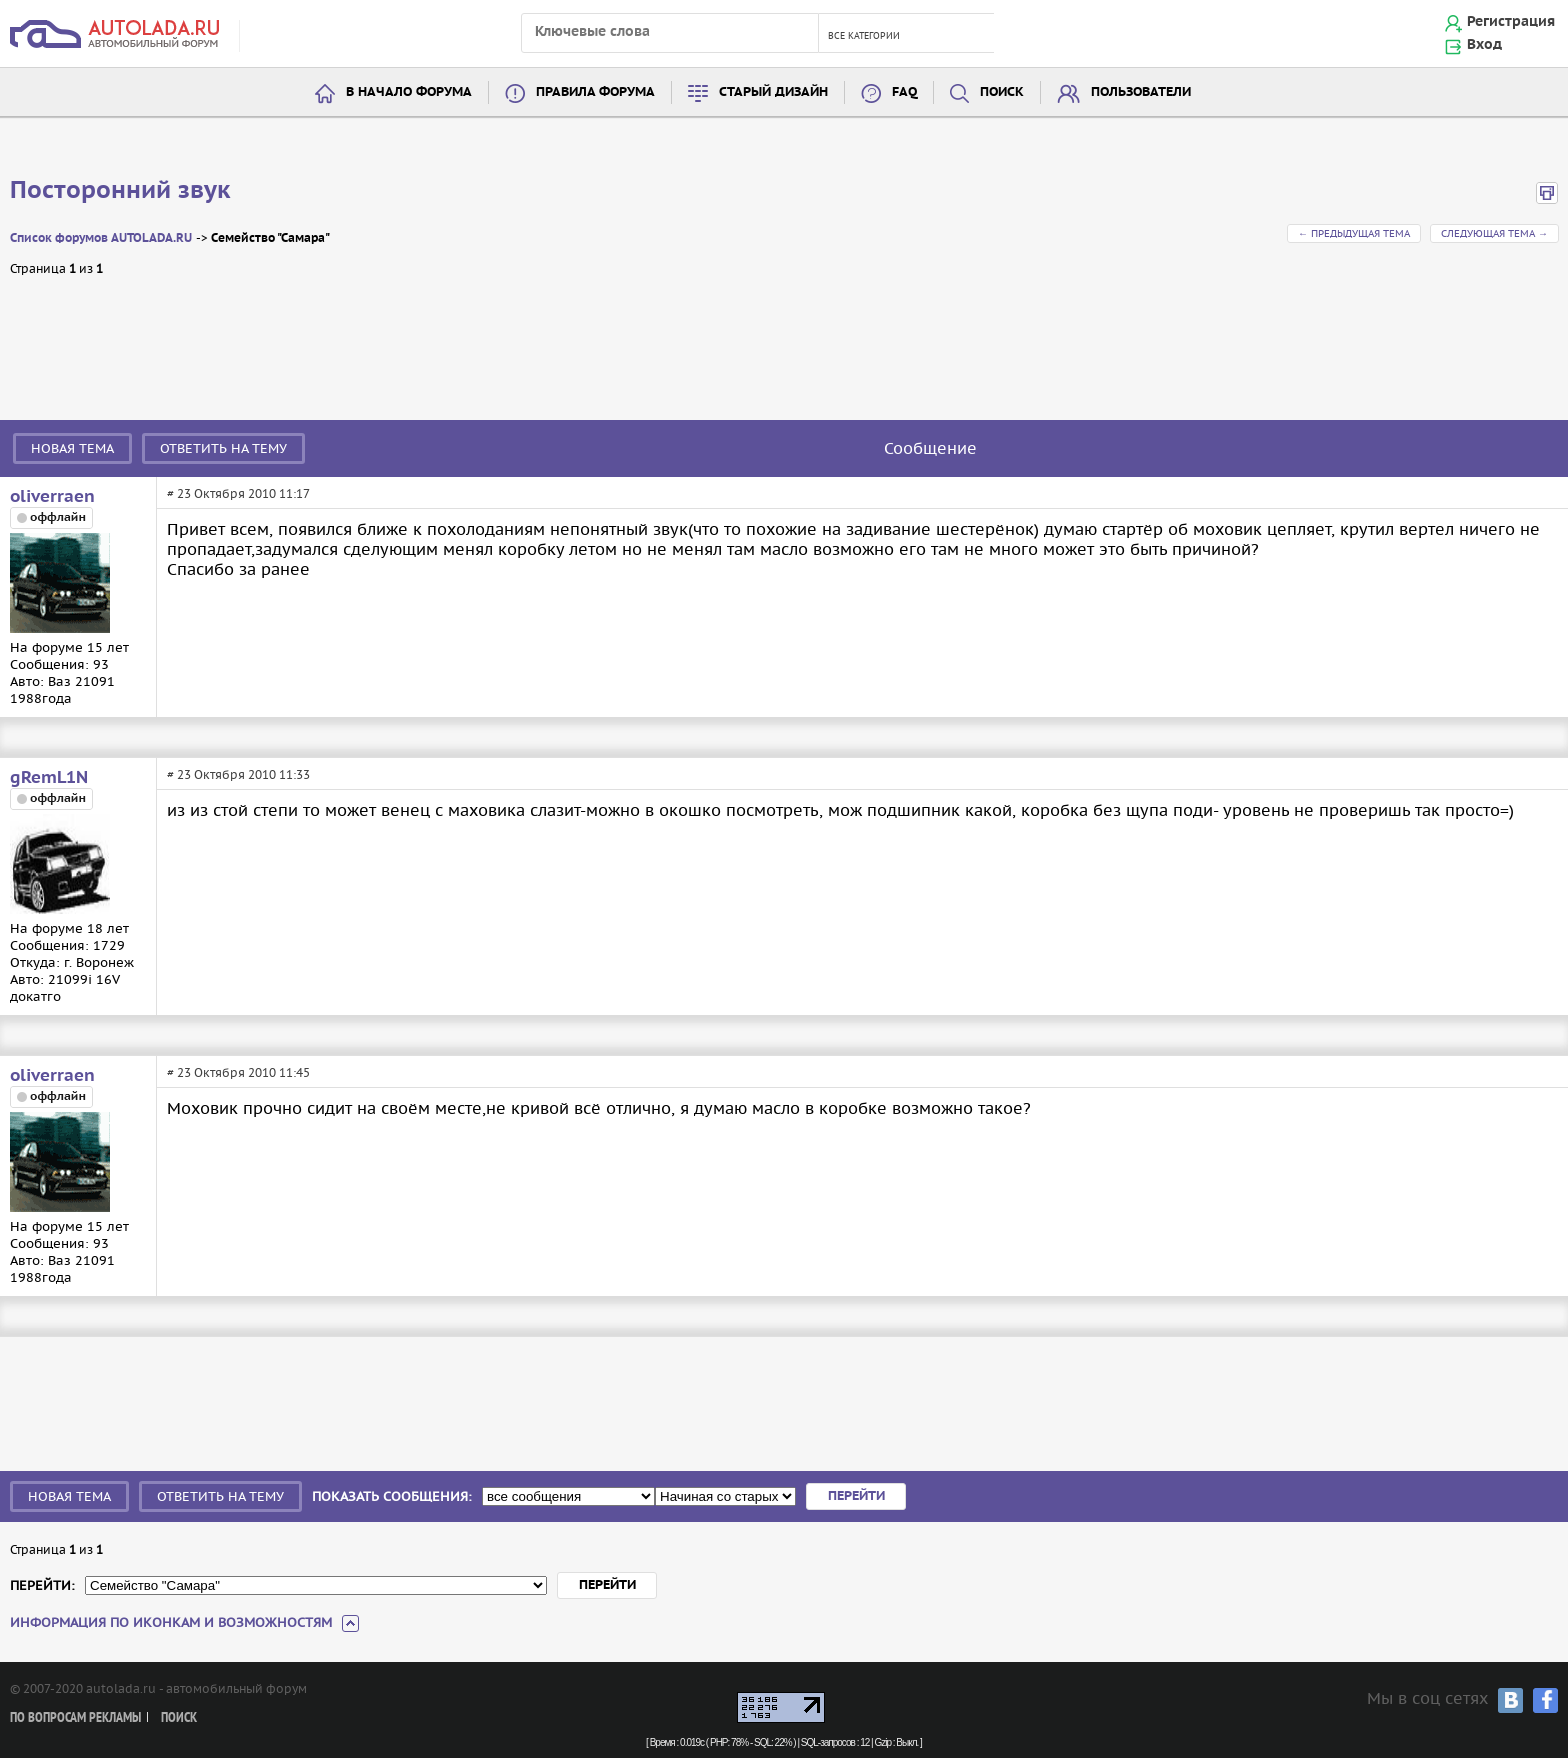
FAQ (904, 92)
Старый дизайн (773, 92)
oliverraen (52, 497)
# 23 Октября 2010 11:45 (238, 1072)
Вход (1484, 45)
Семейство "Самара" (270, 238)
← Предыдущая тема (1354, 233)
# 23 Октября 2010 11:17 (238, 493)
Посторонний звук (120, 191)
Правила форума (595, 92)
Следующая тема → (1494, 233)
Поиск (1002, 92)
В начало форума (409, 92)
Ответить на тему (223, 448)
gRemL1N (49, 778)
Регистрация (1511, 22)
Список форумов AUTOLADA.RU (101, 238)
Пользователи (1141, 92)
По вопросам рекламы (75, 1718)
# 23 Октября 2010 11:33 (238, 774)
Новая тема (72, 448)
